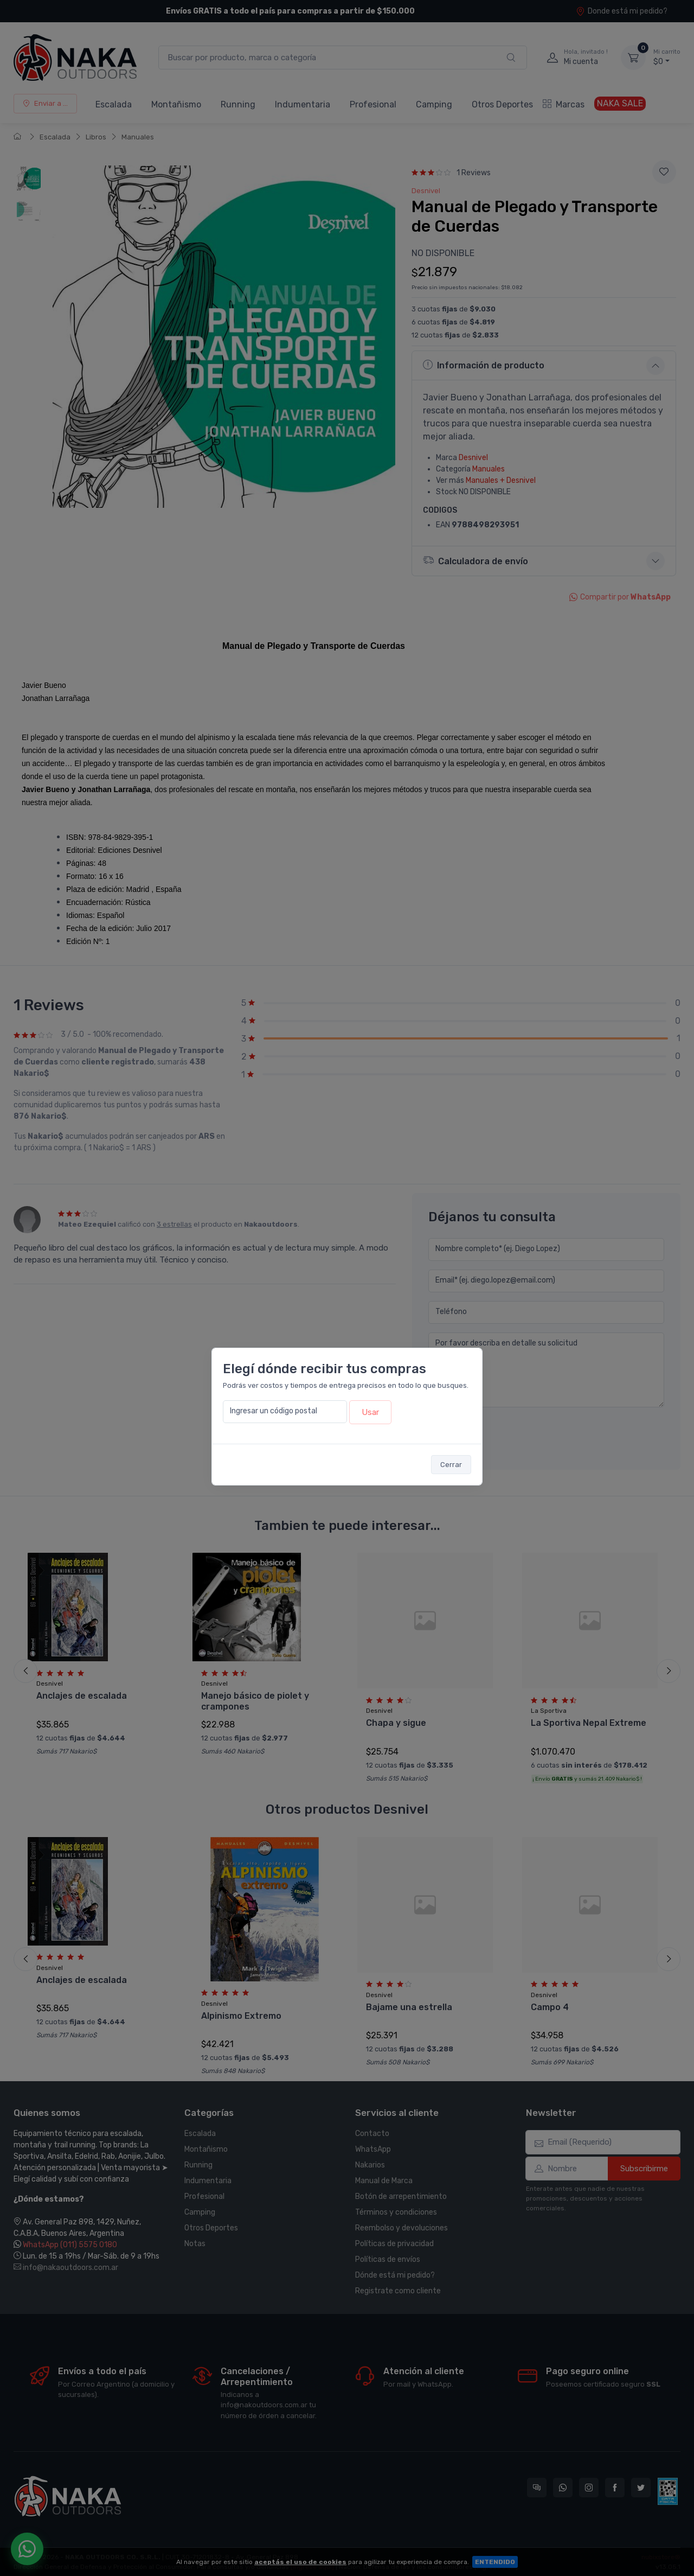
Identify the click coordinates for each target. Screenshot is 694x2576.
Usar (370, 1412)
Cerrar (451, 1465)
